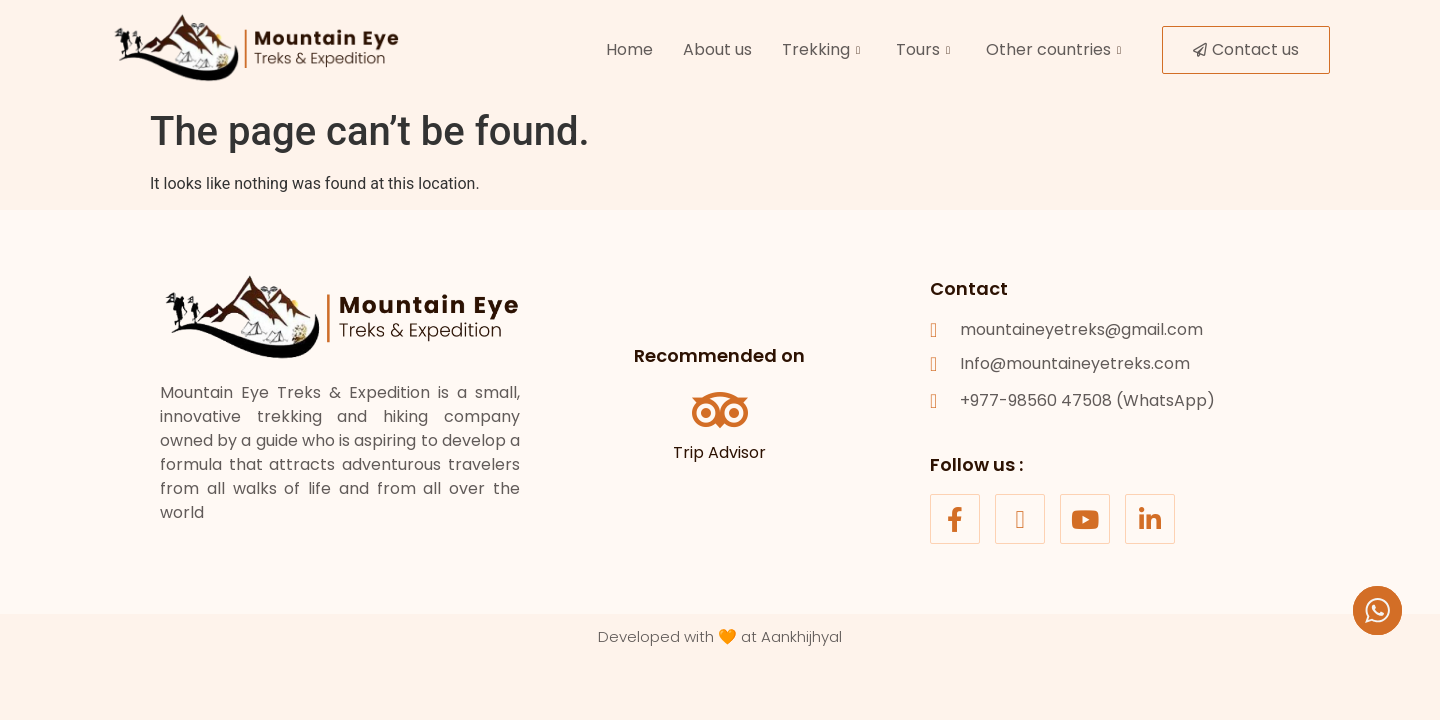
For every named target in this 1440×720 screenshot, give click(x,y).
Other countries (1053, 49)
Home (629, 49)
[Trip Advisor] (720, 410)
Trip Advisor (719, 452)
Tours (923, 49)
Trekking (821, 49)
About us (717, 49)
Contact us (1246, 49)
